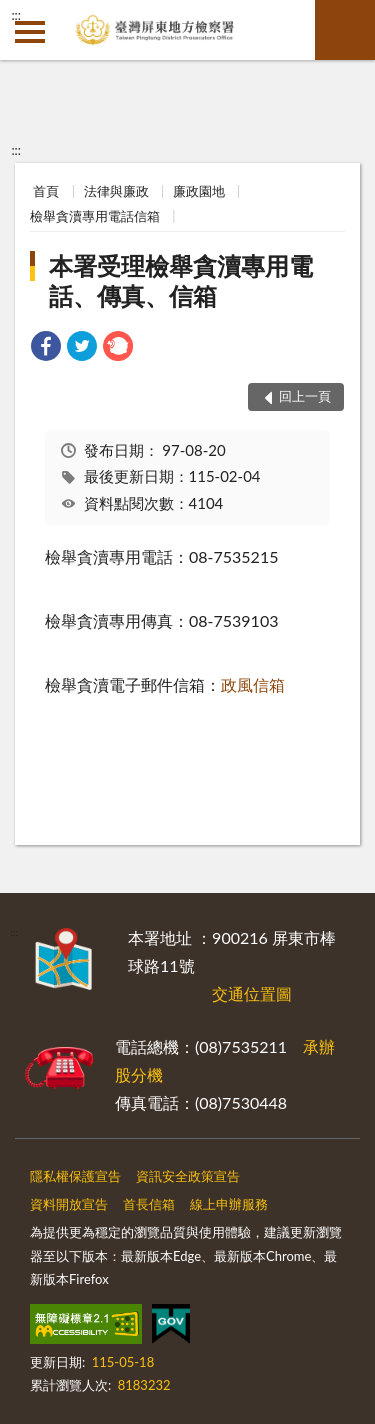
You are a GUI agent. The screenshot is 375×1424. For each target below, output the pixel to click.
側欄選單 (30, 32)
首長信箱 (149, 1204)
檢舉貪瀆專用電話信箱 (95, 216)
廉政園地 (199, 191)
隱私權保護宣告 (75, 1176)
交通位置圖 (252, 993)
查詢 (345, 30)
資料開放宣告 (69, 1204)
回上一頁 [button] (305, 396)
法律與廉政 (116, 191)
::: (16, 15)
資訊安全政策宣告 (188, 1176)
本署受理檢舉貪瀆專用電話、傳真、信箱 (181, 280)
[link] (46, 348)
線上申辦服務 (229, 1204)
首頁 (46, 191)
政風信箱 (253, 684)
